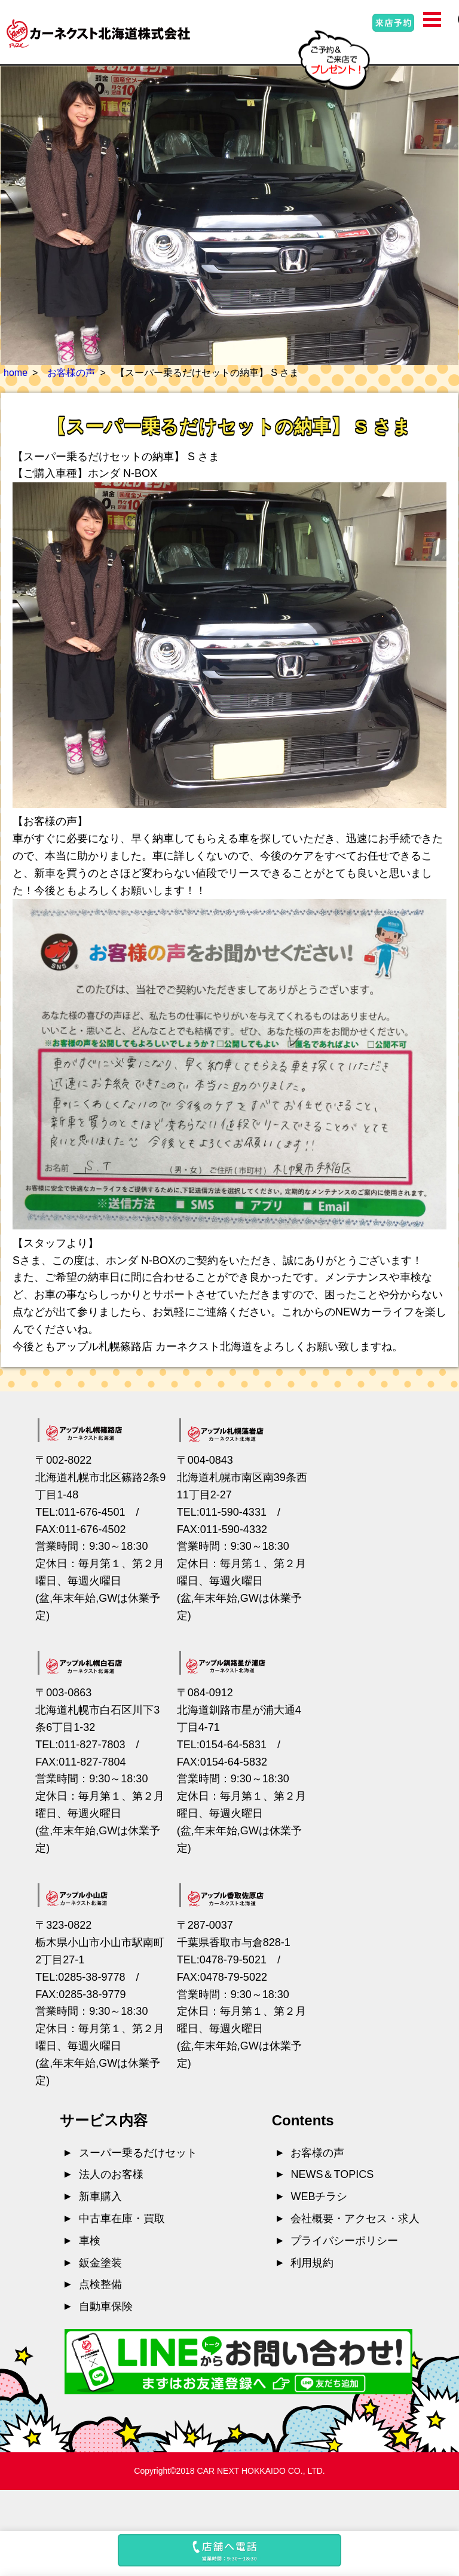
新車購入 (100, 2196)
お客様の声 (71, 373)
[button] (229, 2553)
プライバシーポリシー (344, 2241)
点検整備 (100, 2284)
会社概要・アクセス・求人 (355, 2219)
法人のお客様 (111, 2174)
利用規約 (311, 2263)
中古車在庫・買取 (122, 2219)
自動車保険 (106, 2306)
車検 (89, 2241)
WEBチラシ (318, 2196)
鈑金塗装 (100, 2263)
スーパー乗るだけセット (138, 2153)
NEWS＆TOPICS (332, 2174)
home (15, 373)
